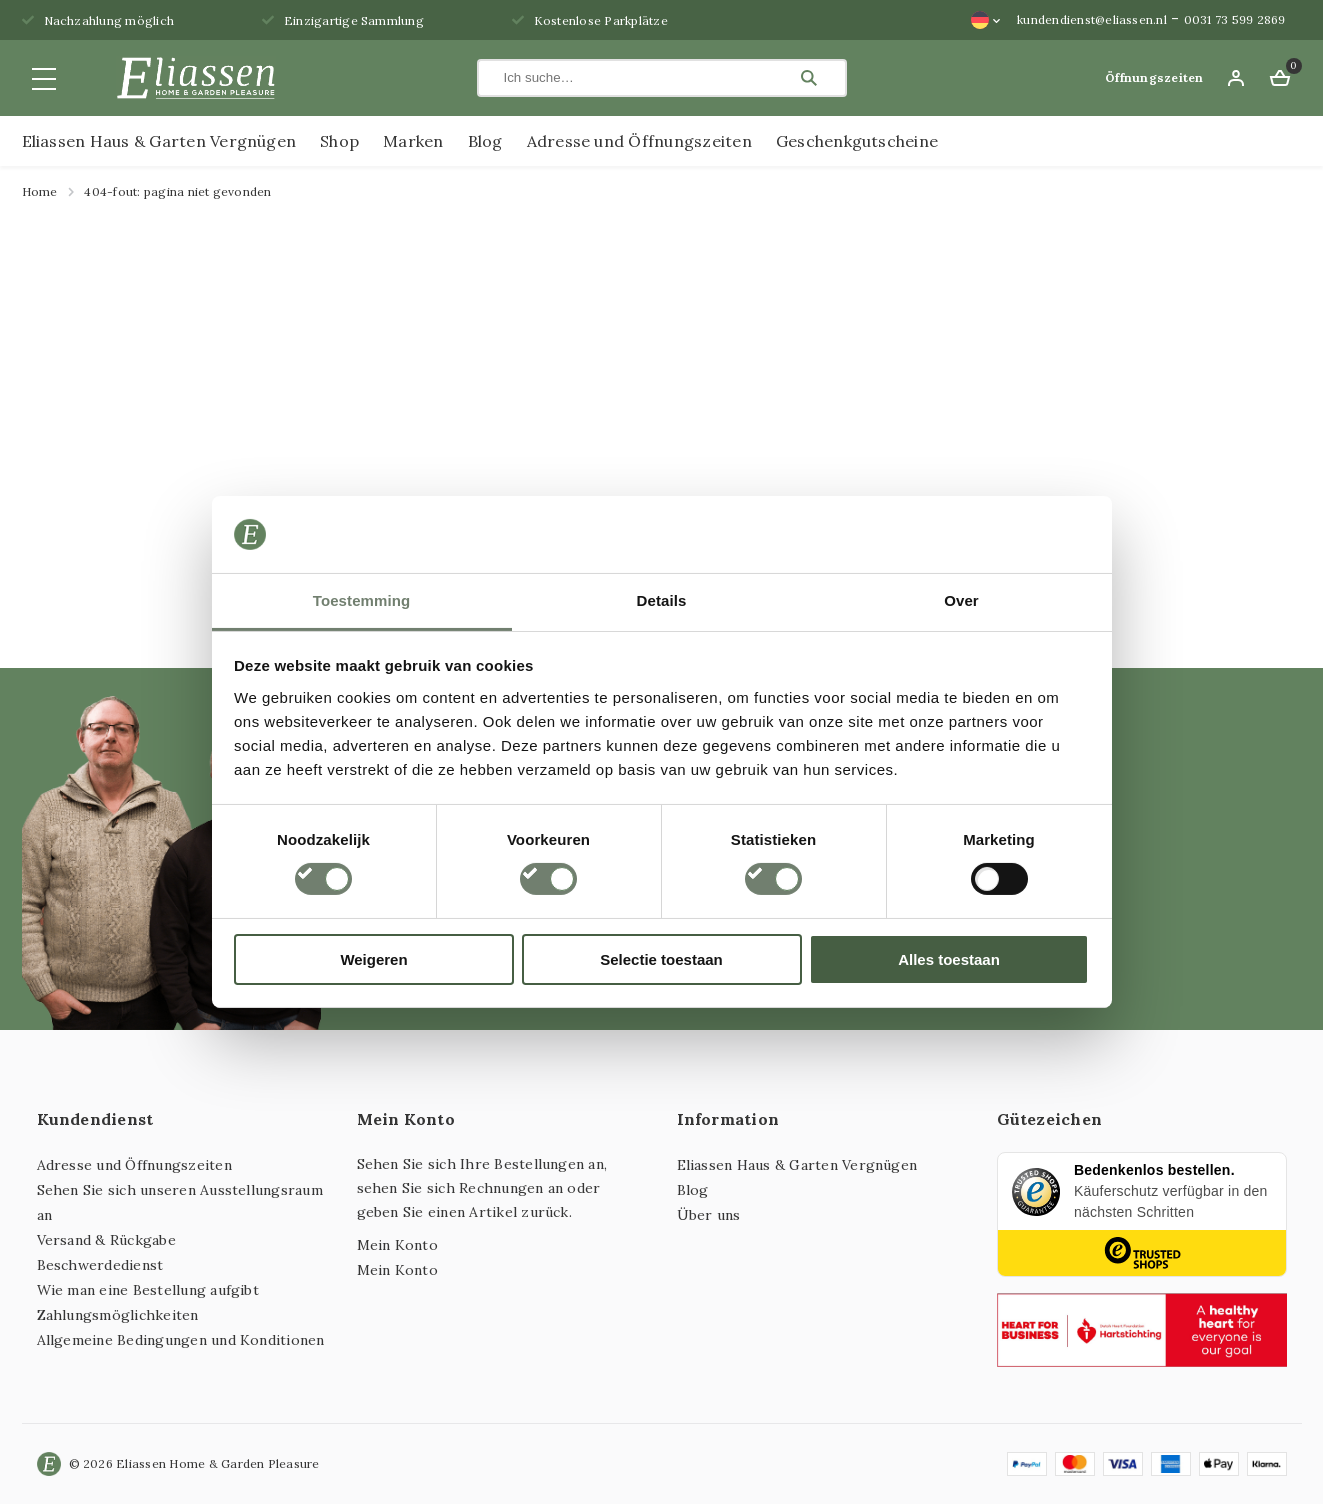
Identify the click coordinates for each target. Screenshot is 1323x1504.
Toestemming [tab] (362, 600)
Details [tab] (662, 600)
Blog (485, 141)
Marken (413, 141)
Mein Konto (397, 1245)
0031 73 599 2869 (1235, 19)
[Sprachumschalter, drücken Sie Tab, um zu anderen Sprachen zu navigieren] (986, 20)
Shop (339, 141)
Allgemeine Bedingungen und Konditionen (181, 1340)
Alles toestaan (949, 959)
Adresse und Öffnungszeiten (639, 141)
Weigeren (373, 959)
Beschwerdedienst (100, 1265)
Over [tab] (961, 600)
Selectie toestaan (661, 959)
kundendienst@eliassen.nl (1092, 19)
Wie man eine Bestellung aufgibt (148, 1290)
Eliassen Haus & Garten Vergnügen (159, 141)
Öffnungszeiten (1154, 77)
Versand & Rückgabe (106, 1240)
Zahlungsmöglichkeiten (118, 1315)
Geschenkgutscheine (857, 141)
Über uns (709, 1215)
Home (40, 191)
